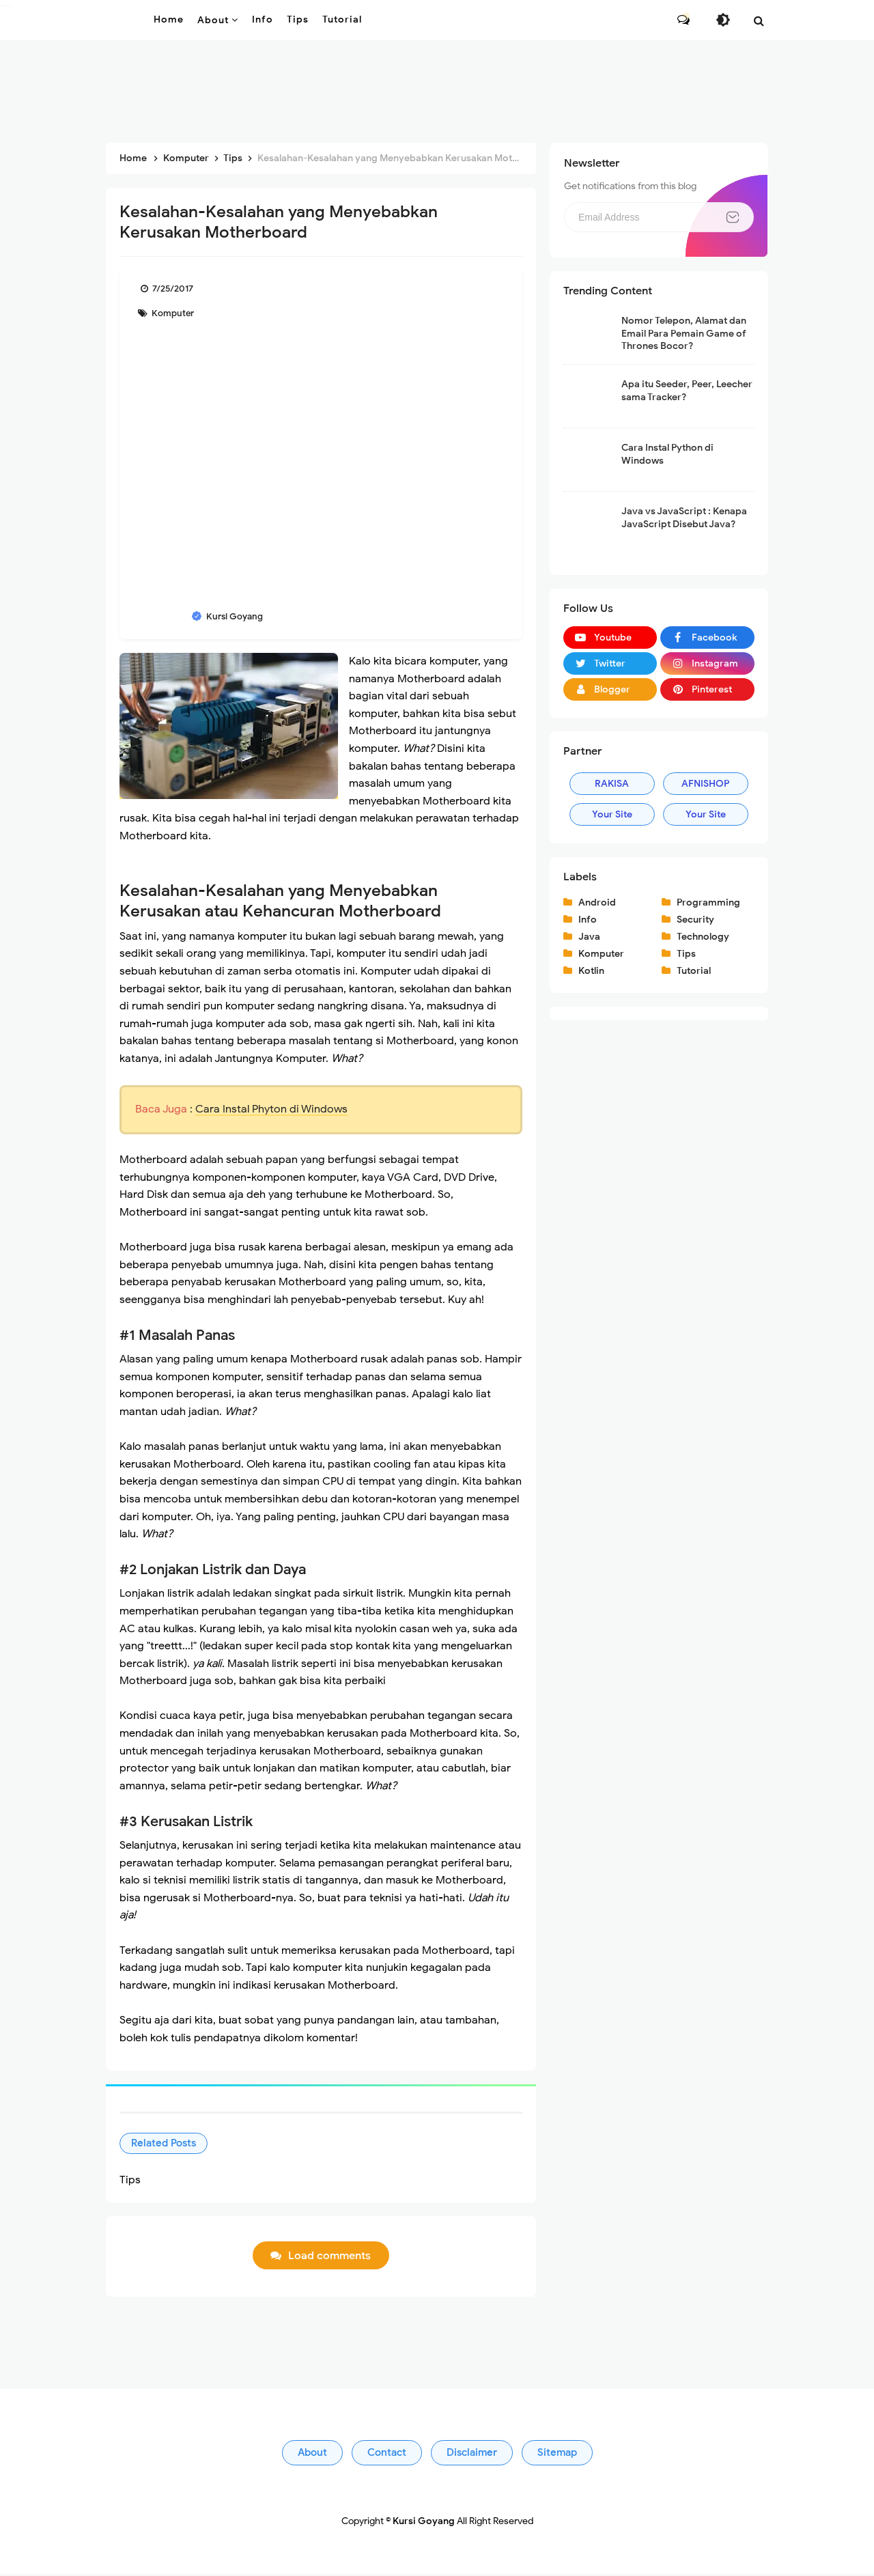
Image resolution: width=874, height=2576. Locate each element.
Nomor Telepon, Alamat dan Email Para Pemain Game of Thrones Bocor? (683, 333)
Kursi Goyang (424, 2523)
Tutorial (694, 971)
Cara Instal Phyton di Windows (271, 1109)
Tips (686, 954)
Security (695, 919)
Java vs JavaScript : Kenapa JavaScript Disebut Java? (684, 517)
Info (587, 919)
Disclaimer (472, 2454)
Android (597, 902)
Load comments (329, 2258)
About (312, 2454)
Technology (703, 936)
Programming (708, 902)
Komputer (172, 313)
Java (589, 936)
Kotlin (591, 971)
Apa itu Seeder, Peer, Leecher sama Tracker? (686, 390)
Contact (386, 2454)
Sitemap (557, 2454)
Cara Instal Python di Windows (667, 454)
